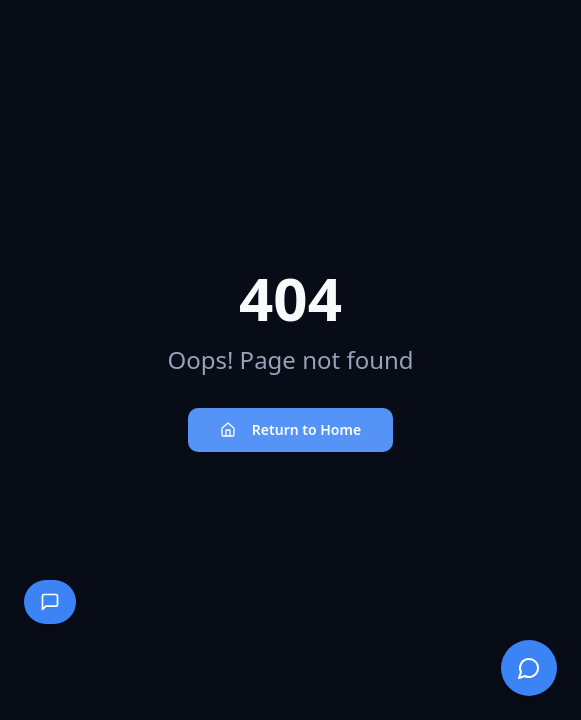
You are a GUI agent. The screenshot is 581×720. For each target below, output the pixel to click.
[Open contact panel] (50, 602)
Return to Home (290, 429)
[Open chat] (529, 668)
